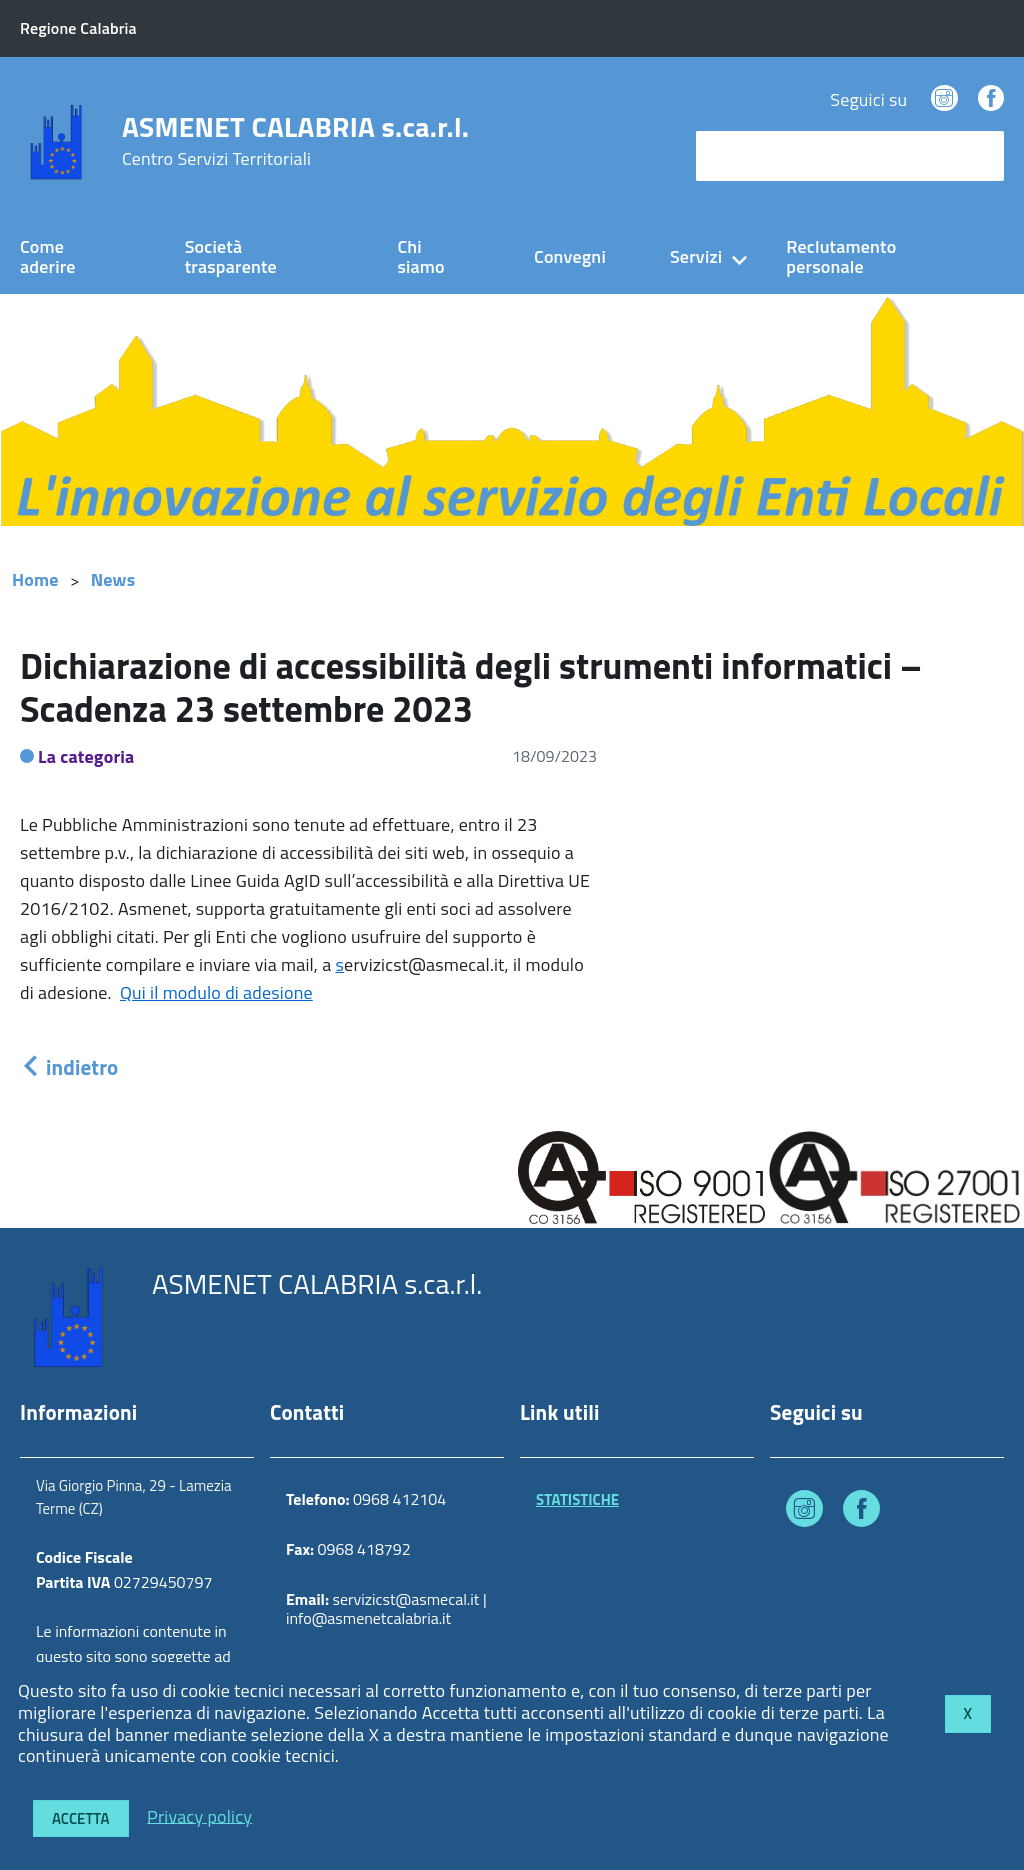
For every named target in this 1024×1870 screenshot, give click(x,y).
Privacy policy (199, 1815)
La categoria (86, 756)
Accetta (81, 1818)
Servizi (696, 256)
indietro (69, 1067)
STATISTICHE (577, 1499)
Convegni (570, 256)
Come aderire (48, 257)
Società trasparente (231, 257)
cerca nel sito (752, 155)
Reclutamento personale (841, 257)
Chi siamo (420, 257)
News (113, 579)
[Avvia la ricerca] (979, 156)
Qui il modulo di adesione (216, 992)
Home (35, 579)
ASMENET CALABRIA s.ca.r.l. (295, 141)
